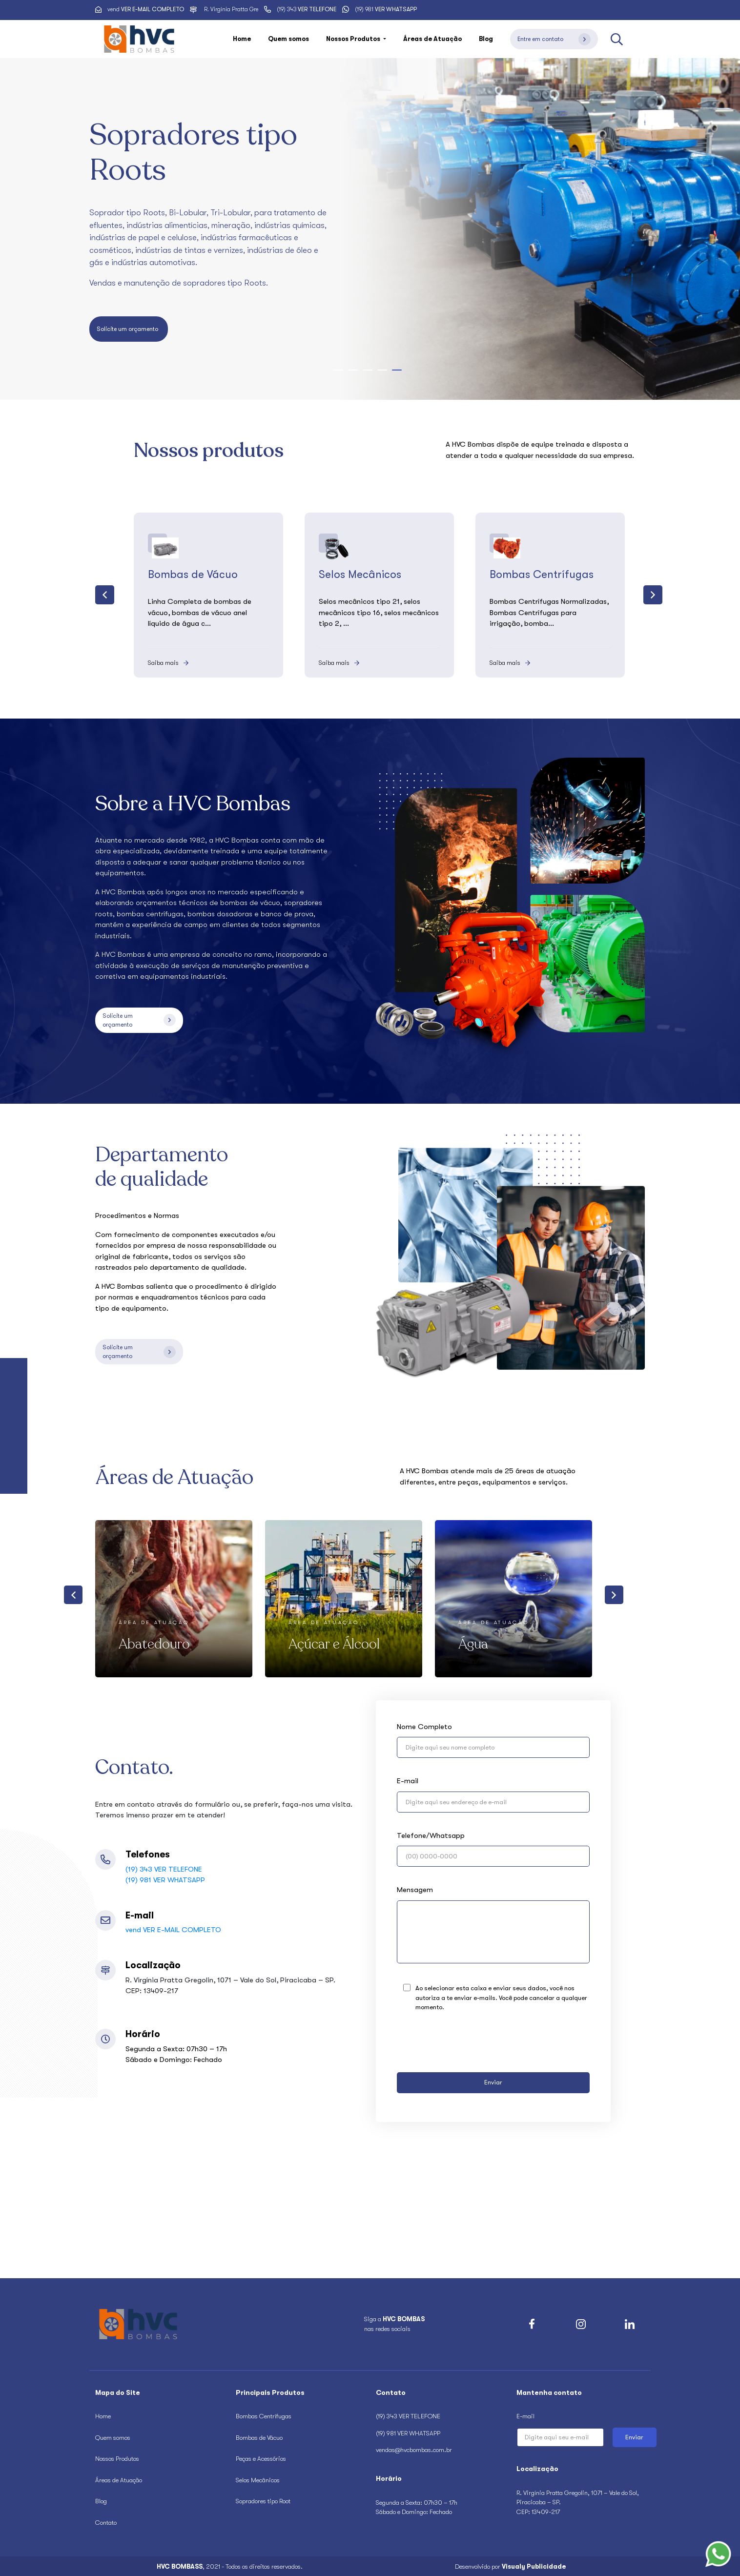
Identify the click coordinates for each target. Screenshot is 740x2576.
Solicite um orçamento (129, 329)
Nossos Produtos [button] (354, 38)
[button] (338, 370)
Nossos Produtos (117, 2458)
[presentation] (104, 594)
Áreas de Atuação (432, 38)
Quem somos (288, 38)
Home (242, 38)
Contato (106, 2522)
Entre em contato (554, 39)
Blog (486, 38)
